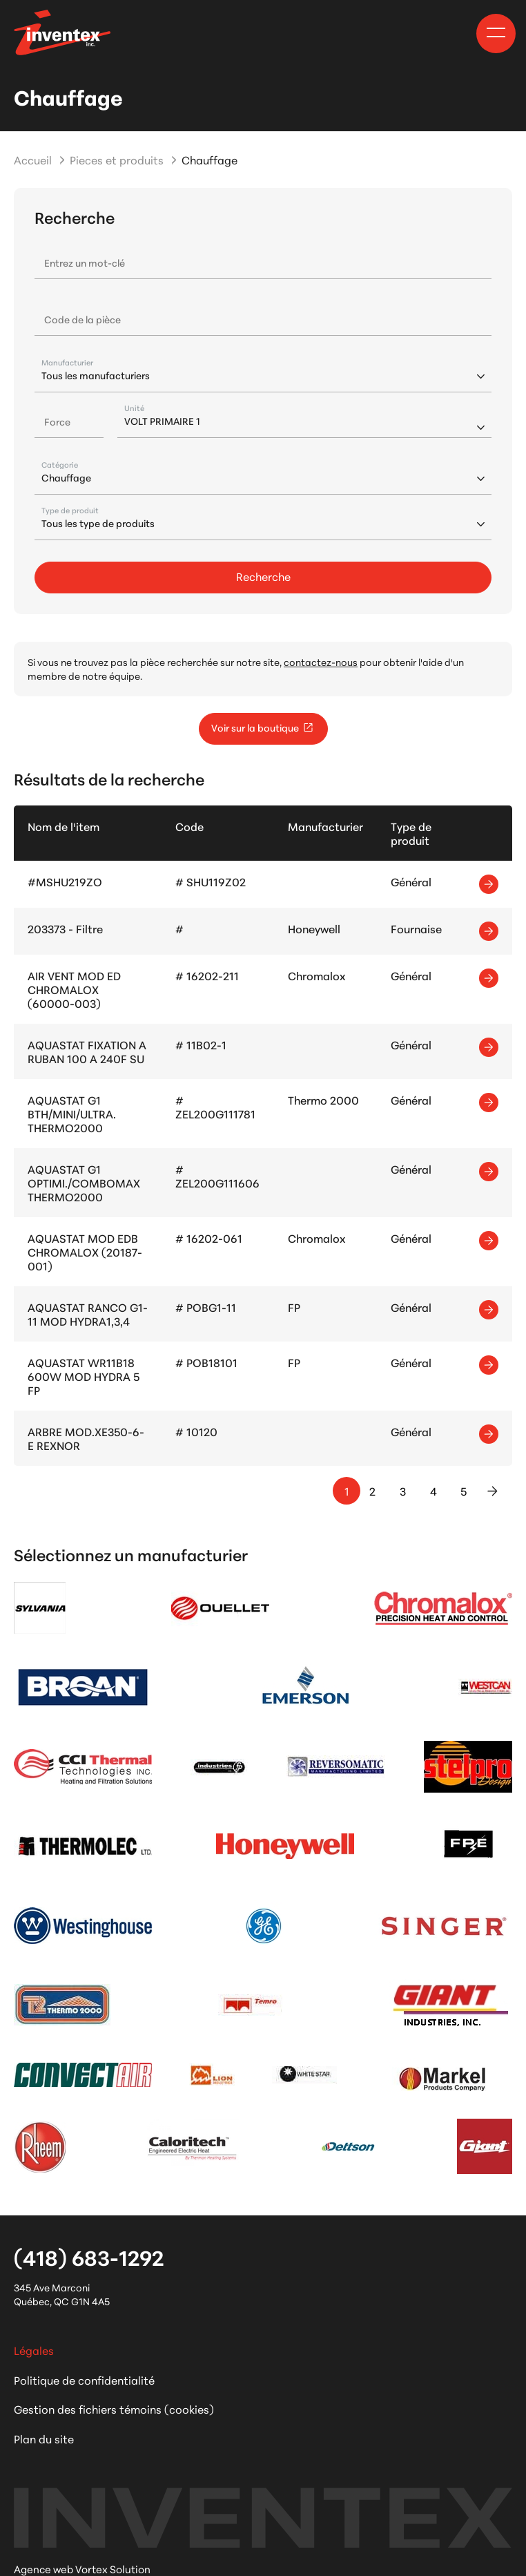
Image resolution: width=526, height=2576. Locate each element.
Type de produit (70, 510)
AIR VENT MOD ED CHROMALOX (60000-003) (74, 989)
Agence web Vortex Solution (82, 2568)
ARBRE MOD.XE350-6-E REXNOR (86, 1438)
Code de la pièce (82, 319)
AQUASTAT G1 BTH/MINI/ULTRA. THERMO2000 (72, 1113)
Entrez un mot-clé (84, 262)
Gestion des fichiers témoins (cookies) (114, 2408)
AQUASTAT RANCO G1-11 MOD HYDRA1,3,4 (88, 1313)
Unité (134, 407)
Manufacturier (67, 362)
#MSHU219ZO (65, 881)
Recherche (263, 576)
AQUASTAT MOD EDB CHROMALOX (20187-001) (85, 1251)
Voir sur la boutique (263, 727)
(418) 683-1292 (89, 2256)
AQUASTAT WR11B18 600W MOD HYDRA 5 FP (83, 1375)
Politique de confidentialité (84, 2379)
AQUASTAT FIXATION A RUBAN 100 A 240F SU (87, 1051)
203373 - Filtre (65, 928)
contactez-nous (321, 662)
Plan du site (44, 2438)
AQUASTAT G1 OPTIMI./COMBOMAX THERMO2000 (84, 1182)
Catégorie (59, 464)
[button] (496, 32)
